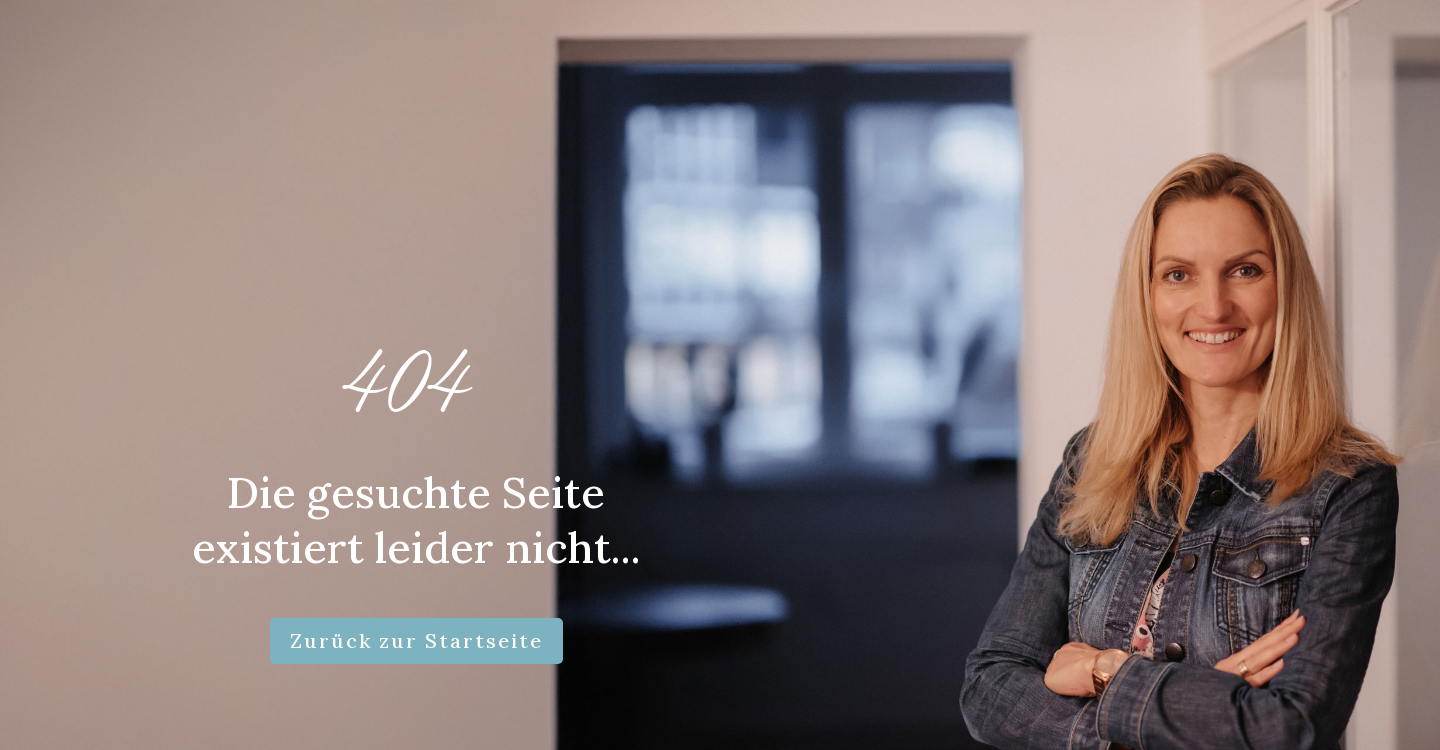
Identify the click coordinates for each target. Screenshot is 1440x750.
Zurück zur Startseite (416, 640)
